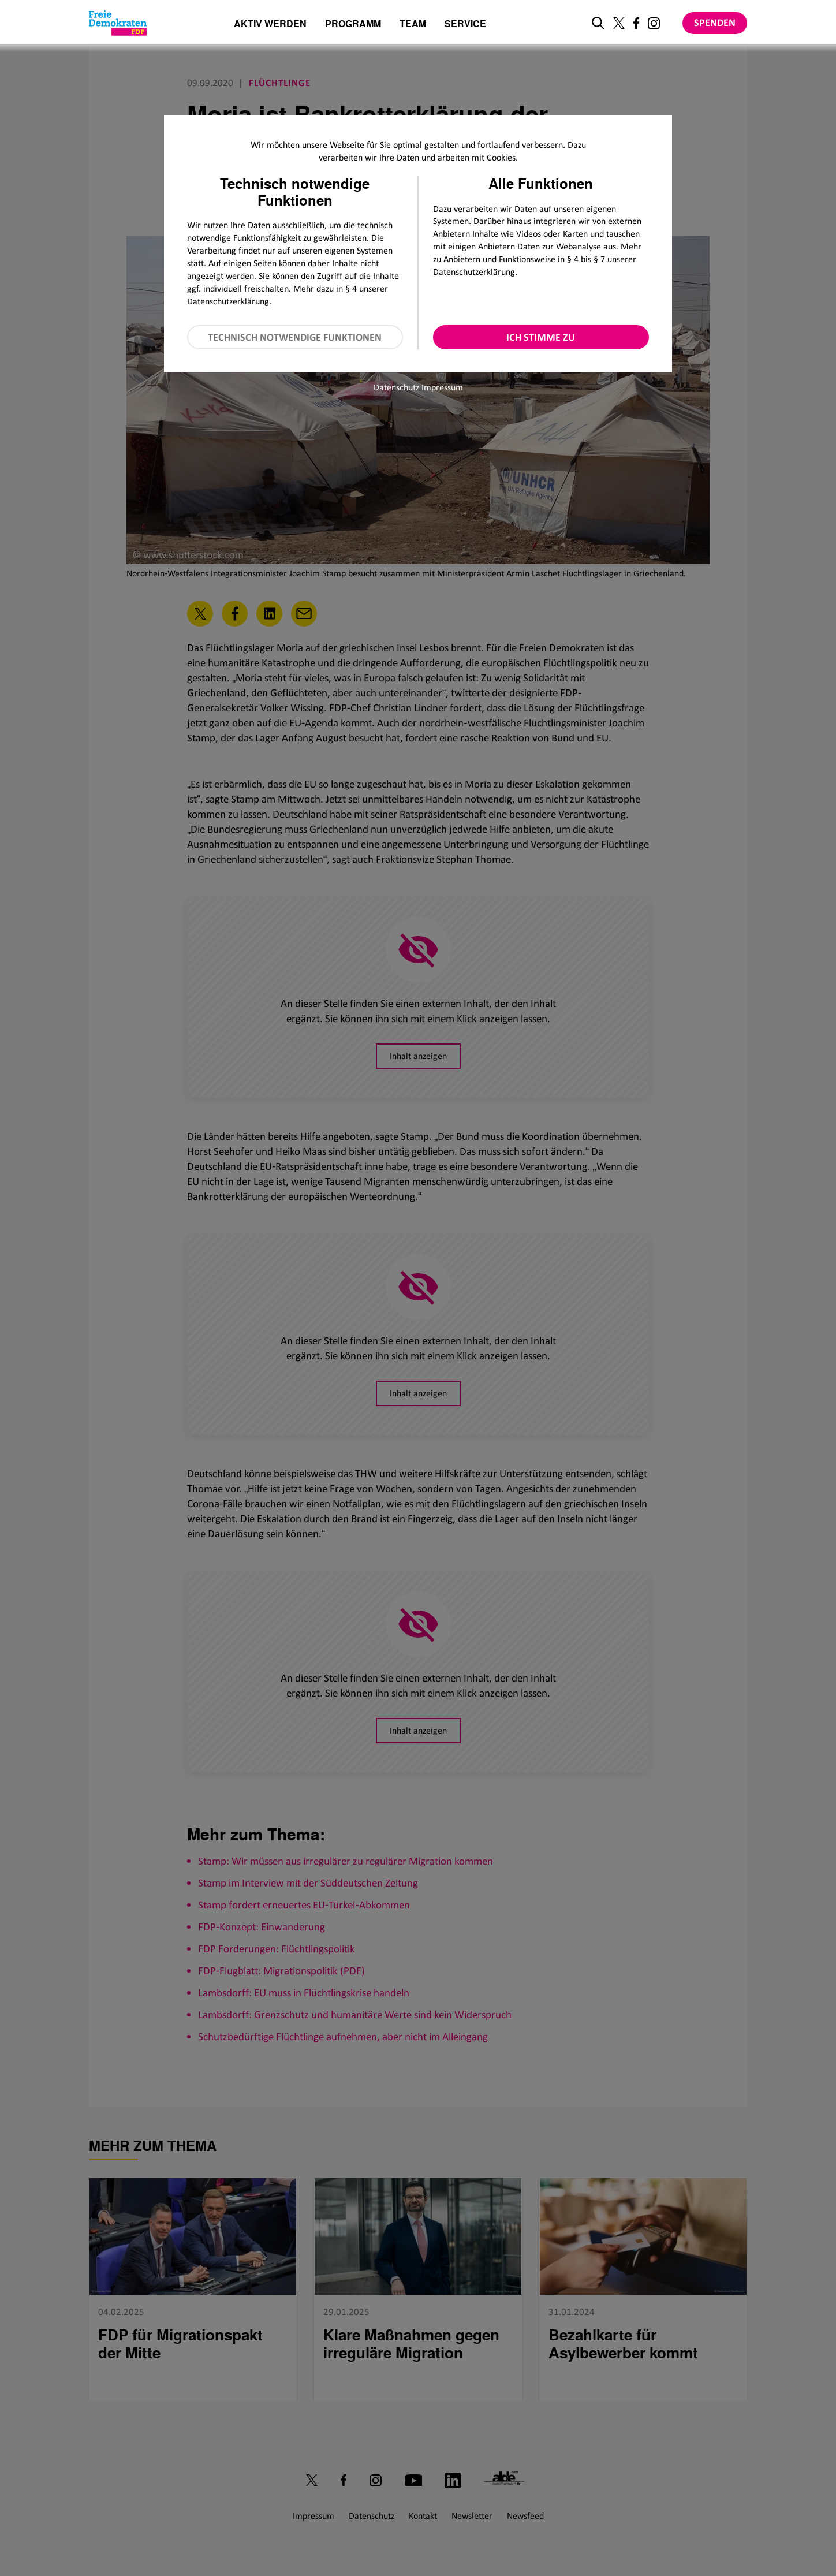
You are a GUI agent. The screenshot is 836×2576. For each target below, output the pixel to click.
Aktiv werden (270, 24)
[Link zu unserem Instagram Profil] (654, 23)
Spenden (715, 22)
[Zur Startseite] (118, 23)
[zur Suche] (598, 23)
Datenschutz (396, 387)
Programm (353, 24)
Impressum (442, 387)
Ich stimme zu (540, 337)
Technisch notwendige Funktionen (295, 337)
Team (413, 24)
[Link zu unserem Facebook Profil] (636, 23)
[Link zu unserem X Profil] (619, 23)
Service (465, 24)
